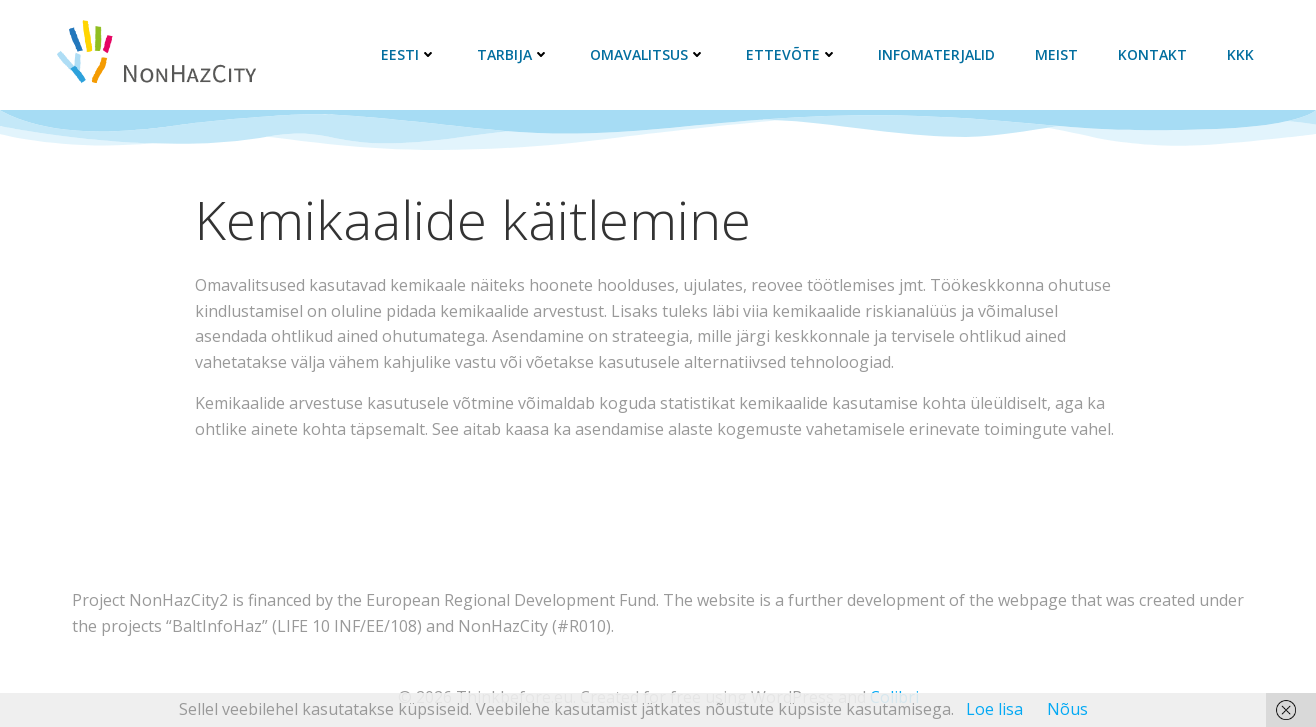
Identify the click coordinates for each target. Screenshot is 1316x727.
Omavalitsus (648, 54)
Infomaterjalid (936, 54)
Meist (1056, 54)
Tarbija (513, 54)
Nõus (1067, 709)
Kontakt (1152, 54)
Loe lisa (994, 709)
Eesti (409, 54)
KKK (1240, 54)
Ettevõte (792, 54)
